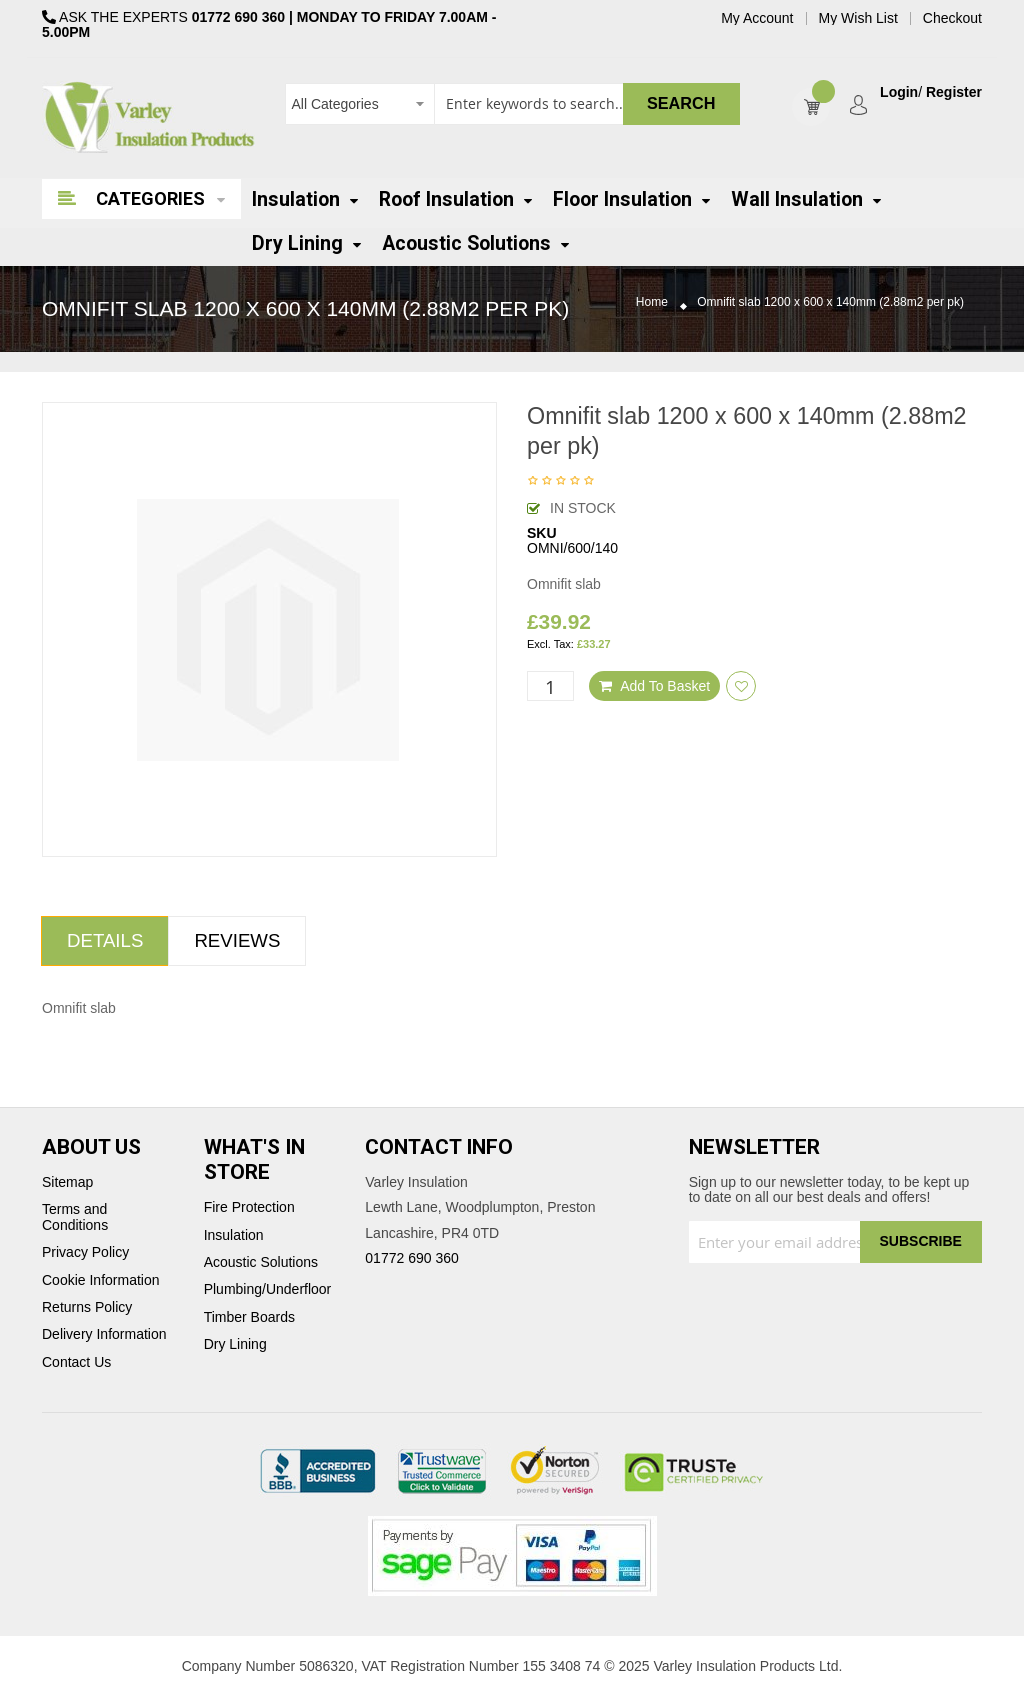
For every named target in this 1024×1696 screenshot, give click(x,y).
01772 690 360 (238, 17)
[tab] (105, 941)
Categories (150, 198)
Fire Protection (249, 1207)
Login (899, 92)
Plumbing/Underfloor (268, 1289)
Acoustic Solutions (261, 1262)
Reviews (237, 940)
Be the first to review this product (561, 482)
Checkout (952, 18)
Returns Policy (87, 1307)
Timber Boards (249, 1317)
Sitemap (67, 1182)
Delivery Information (104, 1334)
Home (652, 302)
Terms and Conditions (75, 1217)
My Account (757, 18)
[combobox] (512, 104)
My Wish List (858, 18)
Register (954, 92)
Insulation (234, 1235)
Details (105, 940)
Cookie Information (101, 1280)
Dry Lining (235, 1344)
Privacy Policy (85, 1252)
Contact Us (76, 1362)
